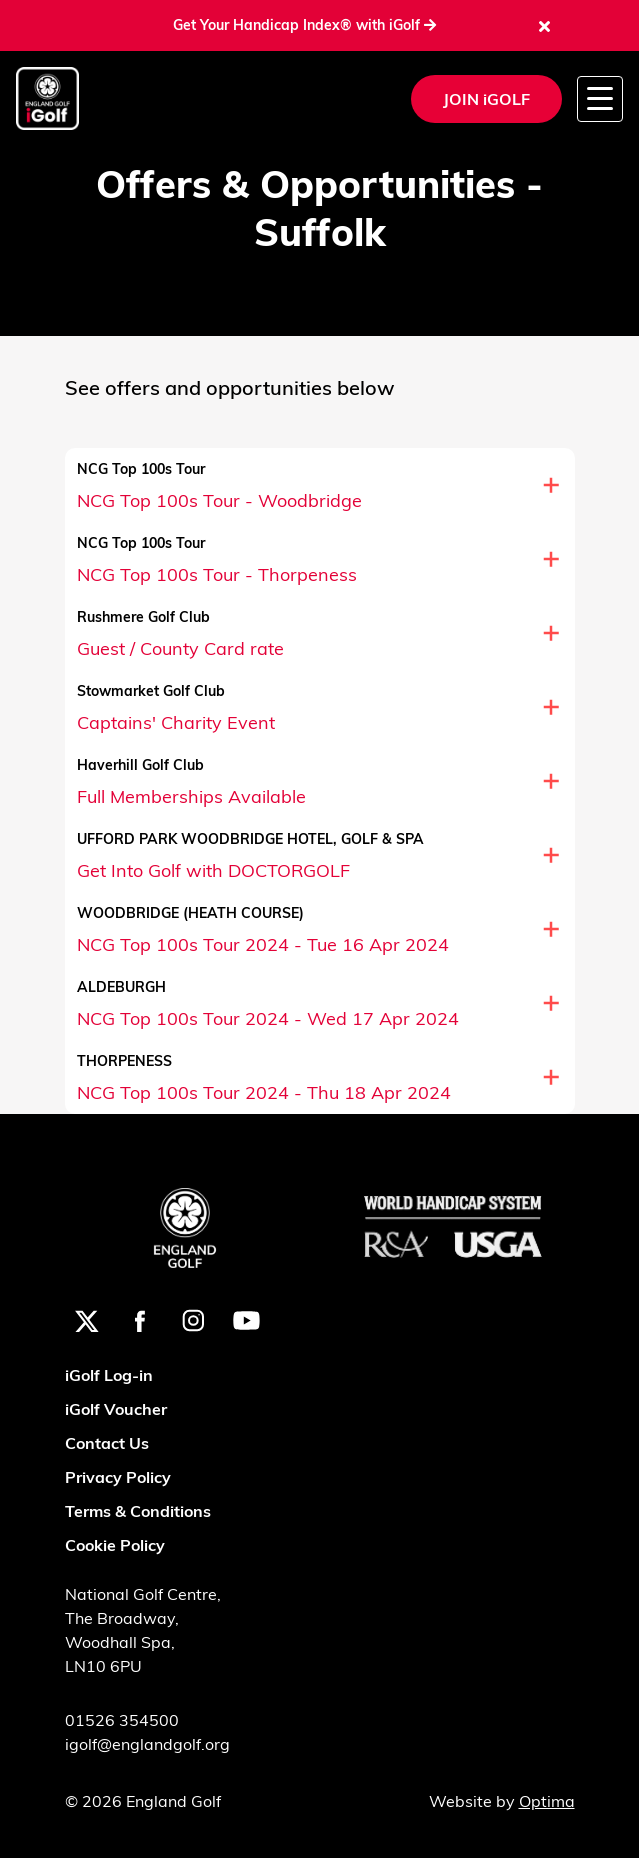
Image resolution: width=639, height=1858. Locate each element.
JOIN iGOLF (486, 99)
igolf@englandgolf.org (147, 1744)
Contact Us (107, 1443)
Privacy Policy (118, 1477)
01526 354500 (122, 1720)
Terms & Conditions (138, 1511)
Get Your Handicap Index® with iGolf (304, 25)
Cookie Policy (115, 1545)
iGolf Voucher (116, 1409)
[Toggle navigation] (600, 98)
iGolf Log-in (109, 1375)
